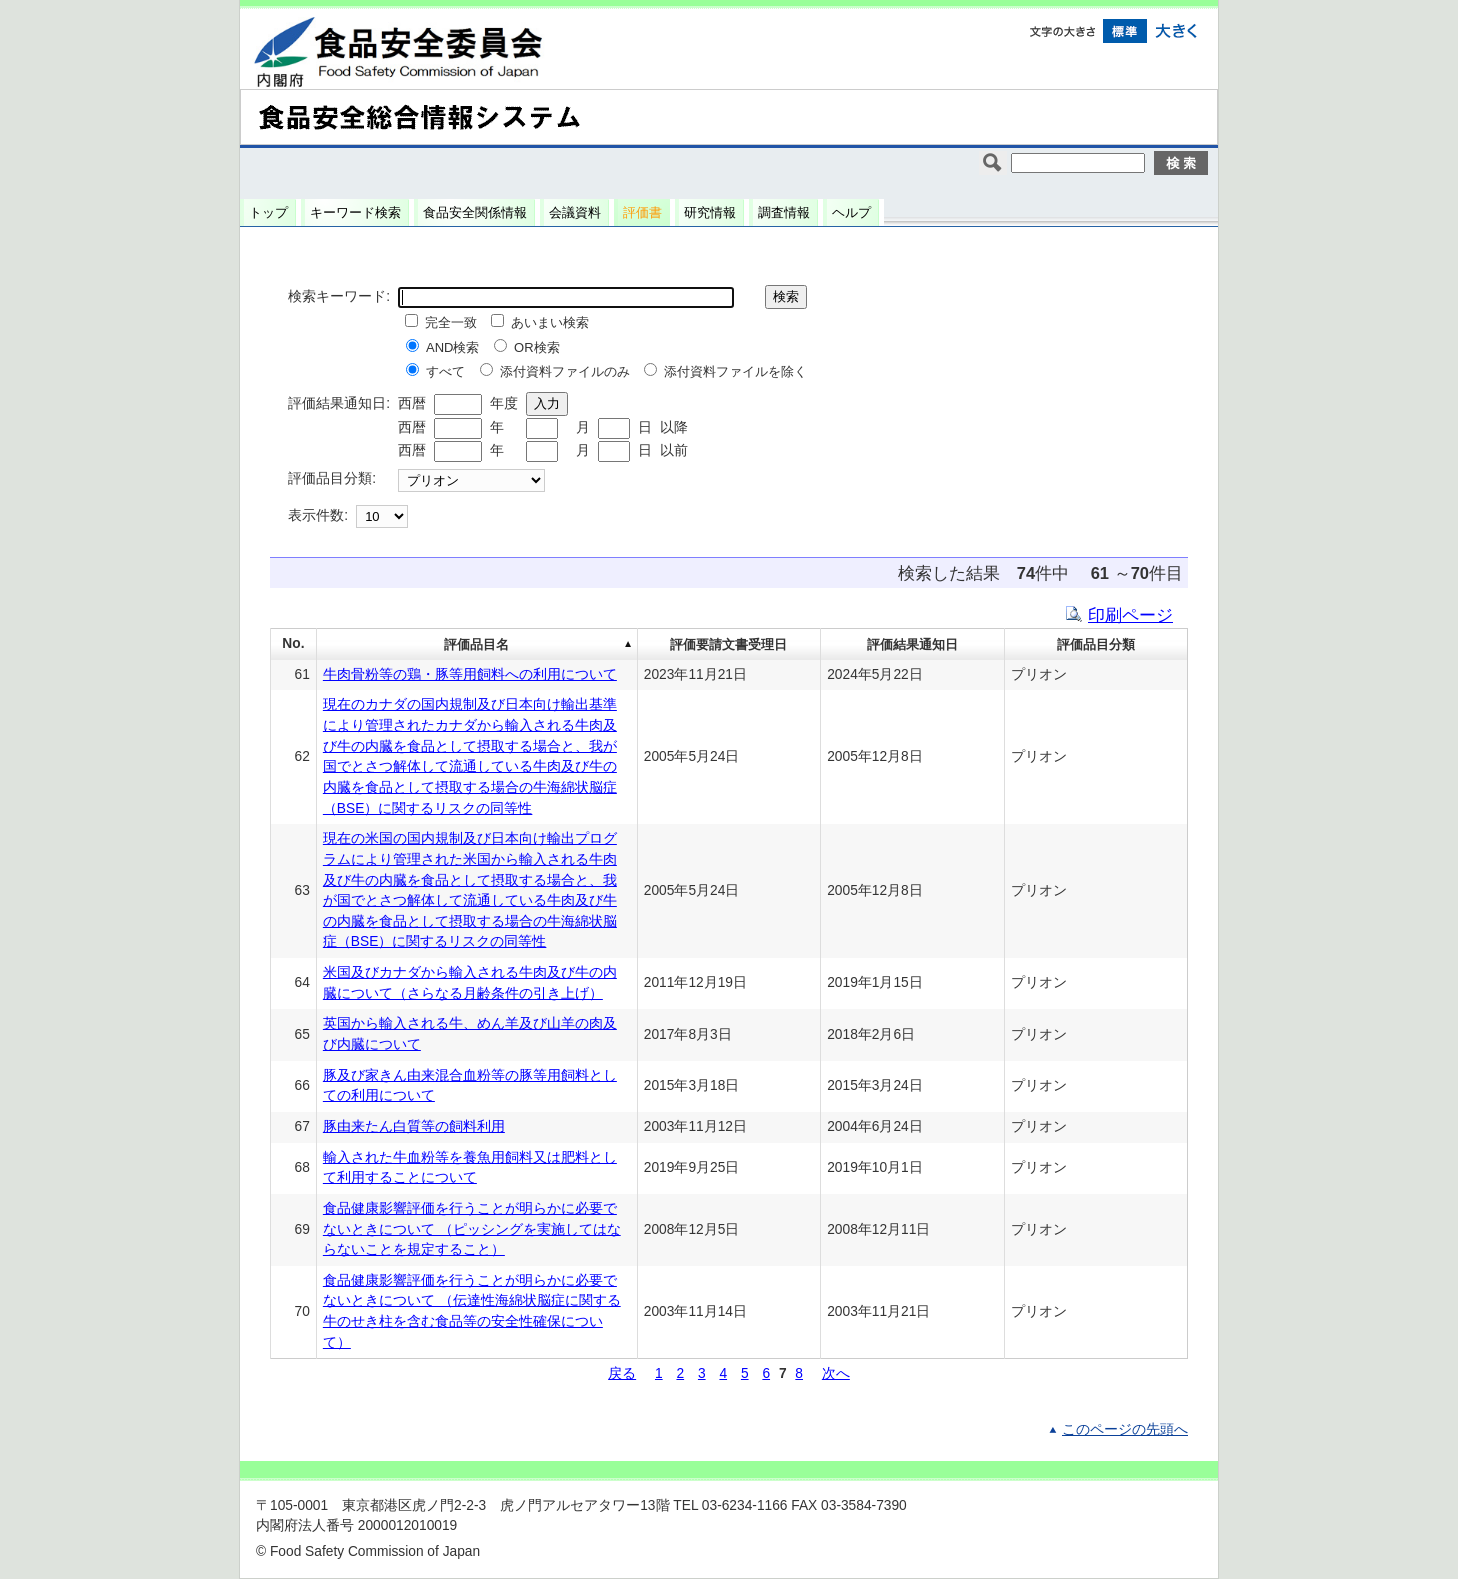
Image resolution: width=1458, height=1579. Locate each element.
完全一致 (451, 322)
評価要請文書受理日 (728, 644)
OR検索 (537, 347)
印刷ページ (1130, 615)
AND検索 (452, 347)
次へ (836, 1373)
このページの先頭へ (1125, 1429)
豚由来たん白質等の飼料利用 (414, 1126)
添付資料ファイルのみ (565, 371)
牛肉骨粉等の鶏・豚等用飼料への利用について (470, 674)
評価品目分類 (1096, 644)
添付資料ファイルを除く (735, 371)
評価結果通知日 (912, 644)
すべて (445, 371)
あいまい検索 (550, 322)
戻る (622, 1373)
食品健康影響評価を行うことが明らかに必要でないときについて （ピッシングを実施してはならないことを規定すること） (472, 1229)
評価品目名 (476, 644)
